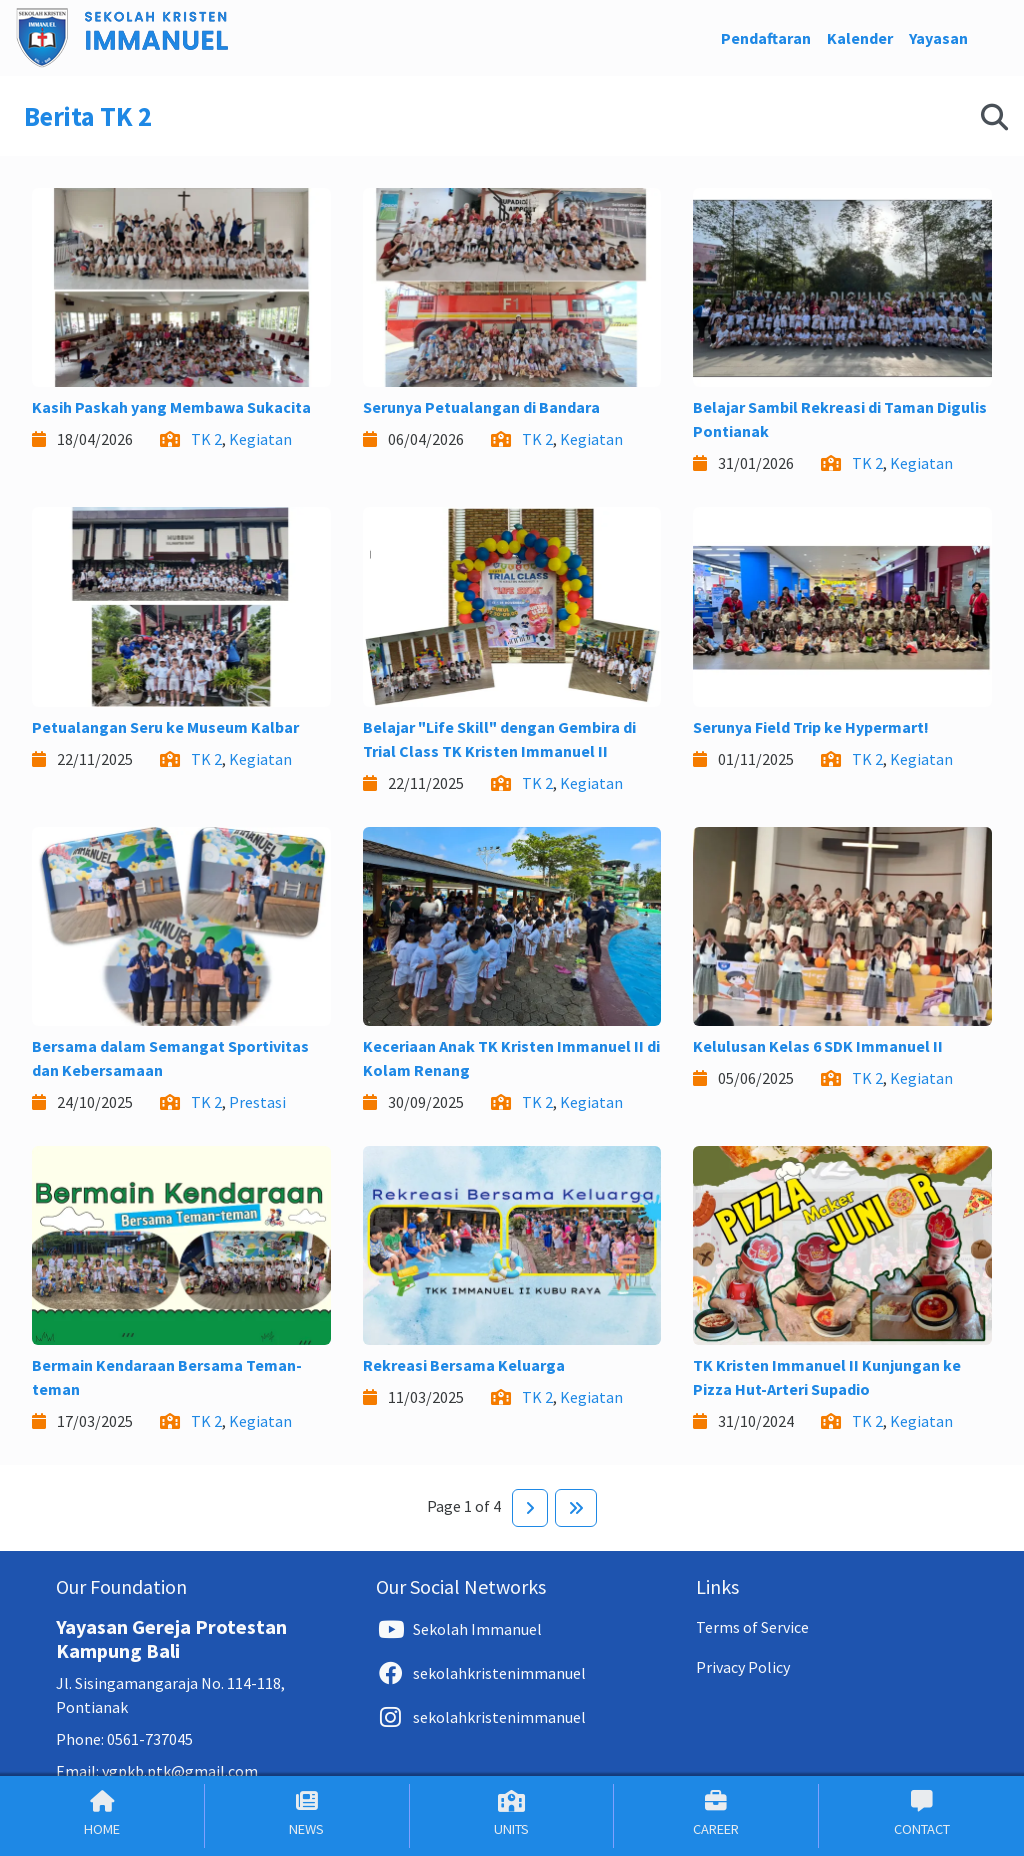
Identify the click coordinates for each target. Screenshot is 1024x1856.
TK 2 (206, 439)
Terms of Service (752, 1627)
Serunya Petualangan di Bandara (481, 407)
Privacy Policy (743, 1667)
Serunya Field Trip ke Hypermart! (811, 727)
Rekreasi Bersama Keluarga (464, 1365)
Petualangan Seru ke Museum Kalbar (165, 727)
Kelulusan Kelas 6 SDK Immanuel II (818, 1046)
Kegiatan (260, 439)
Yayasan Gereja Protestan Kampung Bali (171, 1638)
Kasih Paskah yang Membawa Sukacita (171, 407)
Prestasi (257, 1102)
